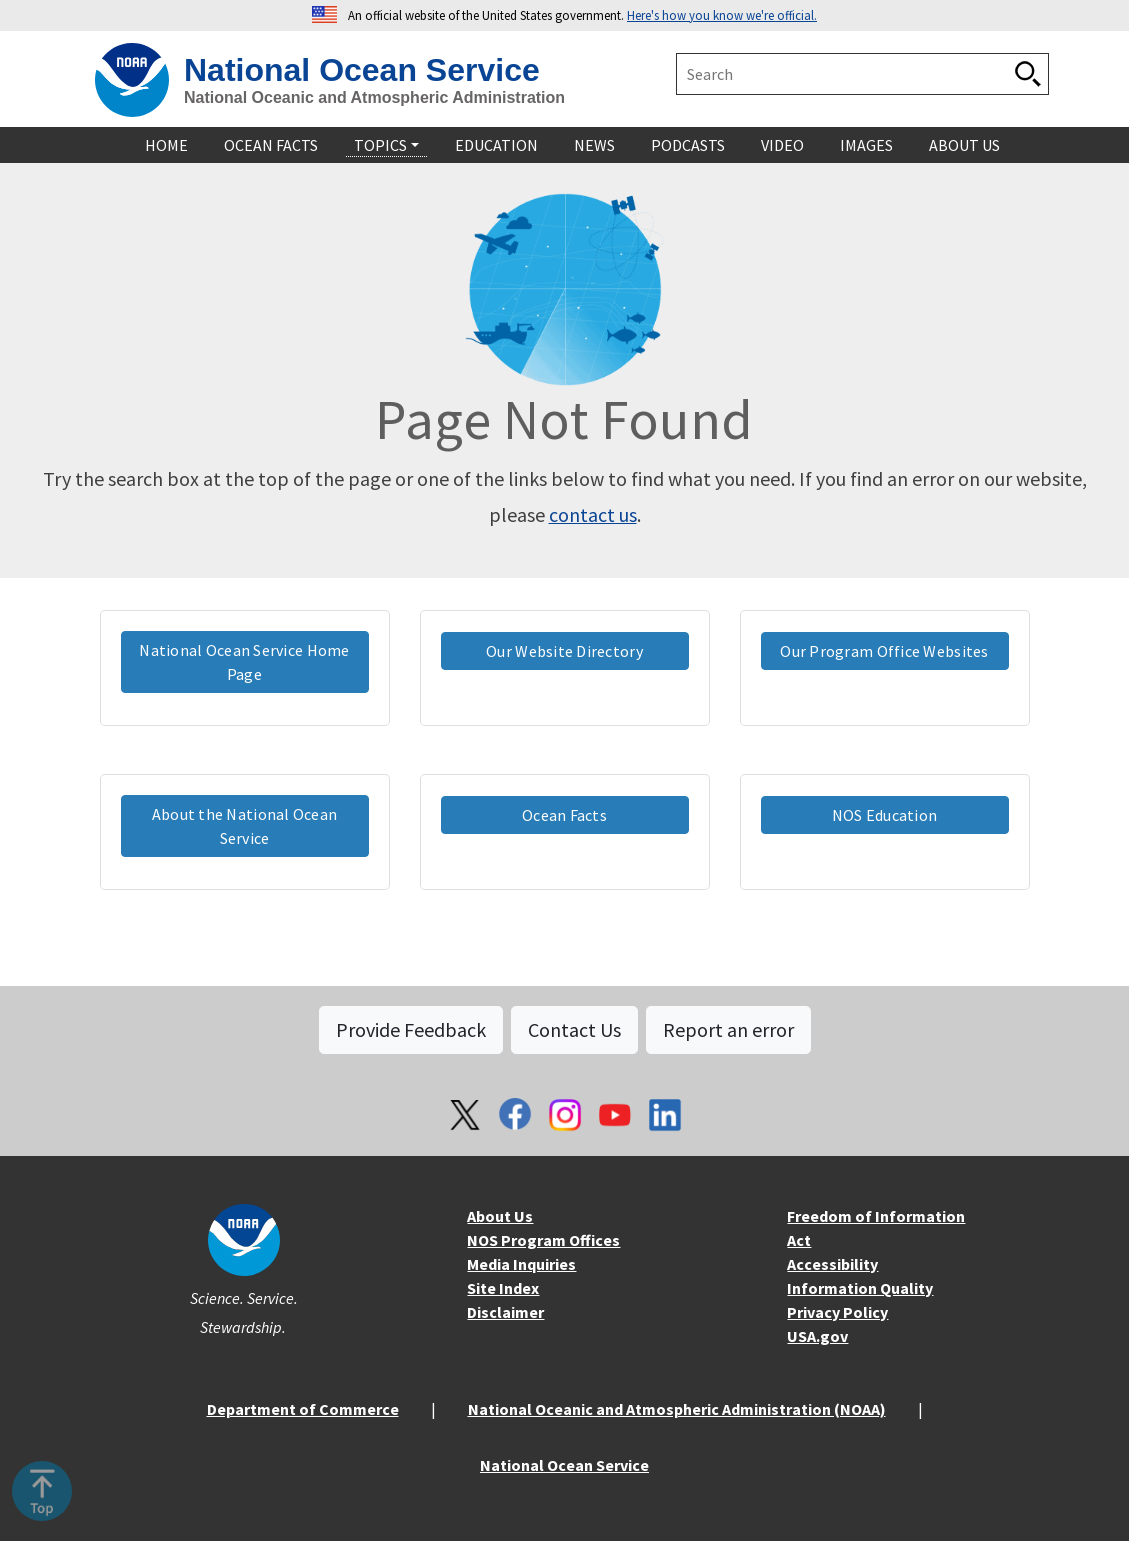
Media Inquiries (521, 1264)
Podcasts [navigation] (688, 145)
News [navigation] (594, 145)
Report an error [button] (728, 1029)
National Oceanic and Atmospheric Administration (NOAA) (677, 1409)
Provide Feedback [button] (411, 1029)
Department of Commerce (303, 1409)
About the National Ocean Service (245, 826)
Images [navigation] (866, 145)
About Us (500, 1216)
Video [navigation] (782, 145)
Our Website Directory (564, 651)
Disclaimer (505, 1312)
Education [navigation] (496, 145)
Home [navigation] (166, 145)
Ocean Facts (564, 815)
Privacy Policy (837, 1312)
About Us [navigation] (964, 145)
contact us (593, 514)
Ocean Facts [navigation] (271, 145)
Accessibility (832, 1264)
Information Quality (860, 1288)
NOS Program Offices (543, 1240)
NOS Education (885, 815)
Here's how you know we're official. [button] (722, 15)
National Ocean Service (362, 70)
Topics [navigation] (380, 145)
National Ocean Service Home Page (244, 662)
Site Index (503, 1288)
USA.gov (817, 1336)
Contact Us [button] (574, 1029)
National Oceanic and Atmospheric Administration (374, 97)
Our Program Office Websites (884, 651)
